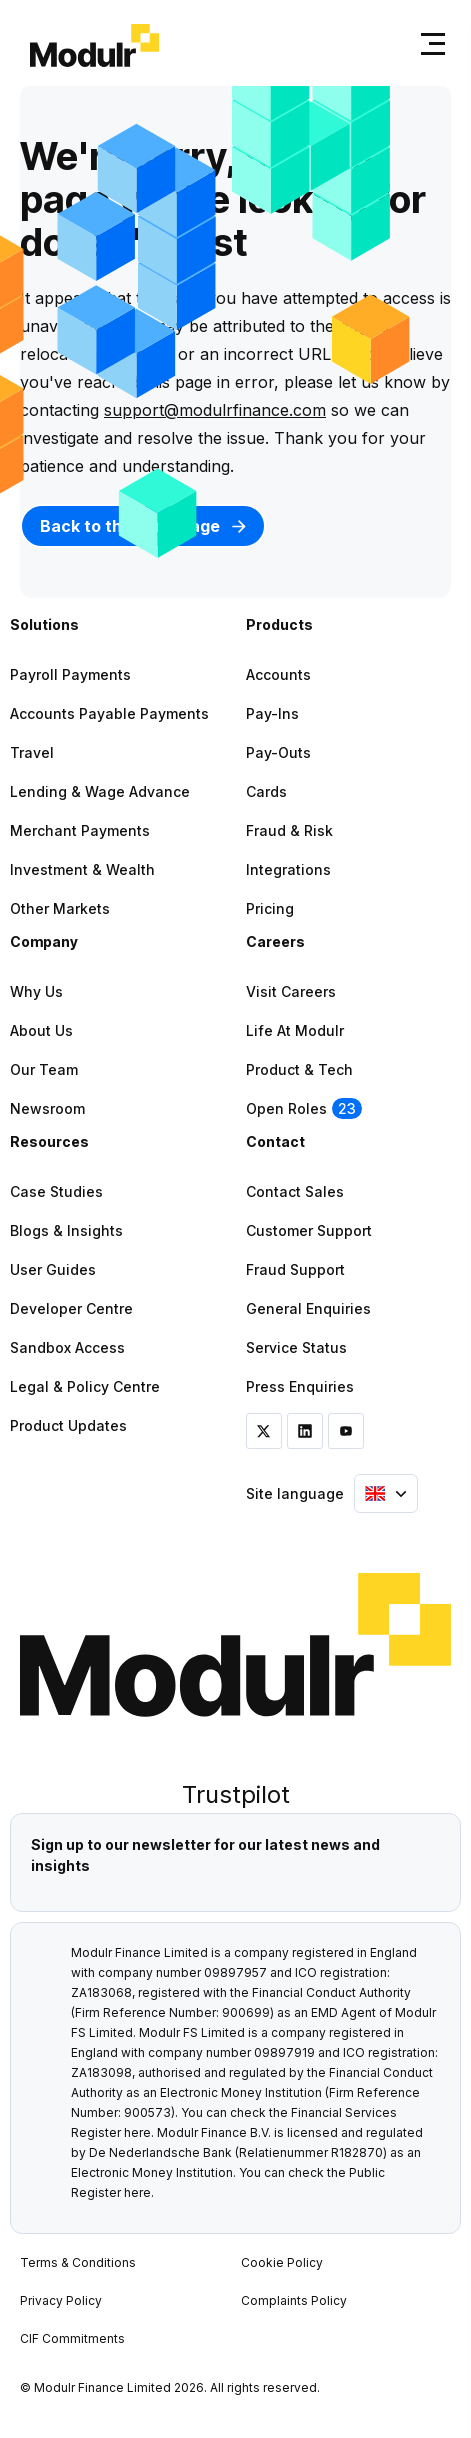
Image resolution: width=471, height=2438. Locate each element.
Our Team (44, 1069)
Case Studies (56, 1191)
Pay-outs (278, 752)
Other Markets (60, 908)
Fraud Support (295, 1269)
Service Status (296, 1347)
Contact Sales (295, 1191)
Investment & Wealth (82, 869)
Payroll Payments (70, 674)
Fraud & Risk (289, 830)
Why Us (36, 991)
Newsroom (47, 1108)
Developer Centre (71, 1308)
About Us (41, 1030)
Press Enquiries (300, 1386)
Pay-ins (272, 713)
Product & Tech (299, 1069)
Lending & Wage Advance (100, 791)
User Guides (53, 1269)
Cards (266, 791)
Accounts (278, 674)
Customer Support (309, 1230)
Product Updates (68, 1425)
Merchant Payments (80, 830)
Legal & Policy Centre (85, 1386)
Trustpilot (236, 1794)
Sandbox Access (67, 1347)
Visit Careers (291, 991)
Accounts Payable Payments (109, 713)
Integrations (288, 869)
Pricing (270, 908)
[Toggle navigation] (429, 43)
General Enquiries (308, 1308)
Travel (32, 752)
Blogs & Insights (66, 1230)
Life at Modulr (295, 1030)
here (137, 2132)
